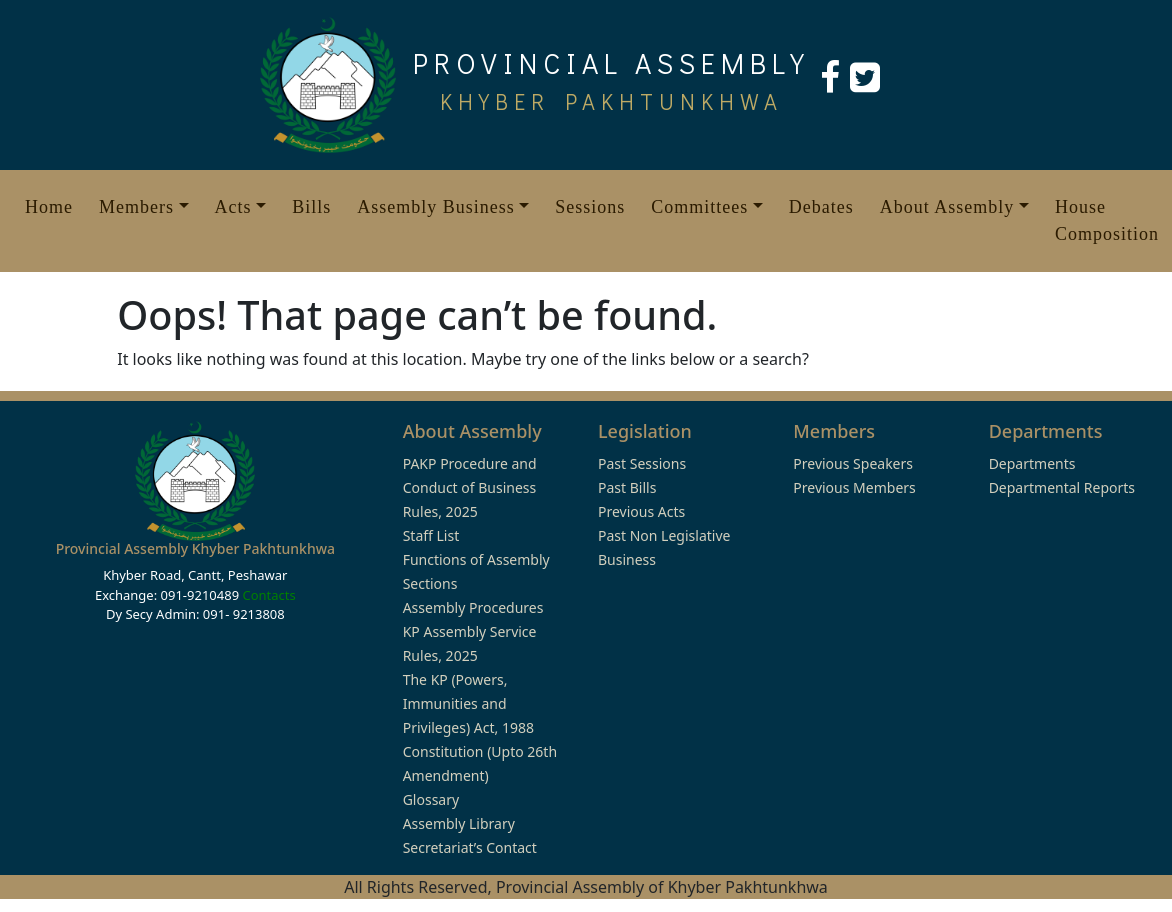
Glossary (431, 799)
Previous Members (854, 487)
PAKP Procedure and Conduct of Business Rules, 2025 (470, 487)
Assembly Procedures (473, 607)
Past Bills (627, 487)
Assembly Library (459, 823)
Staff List (431, 535)
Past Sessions (642, 463)
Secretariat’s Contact (470, 847)
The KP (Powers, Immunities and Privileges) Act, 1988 (468, 703)
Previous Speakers (853, 463)
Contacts (268, 595)
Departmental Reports (1062, 487)
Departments (1032, 463)
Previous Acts (641, 511)
